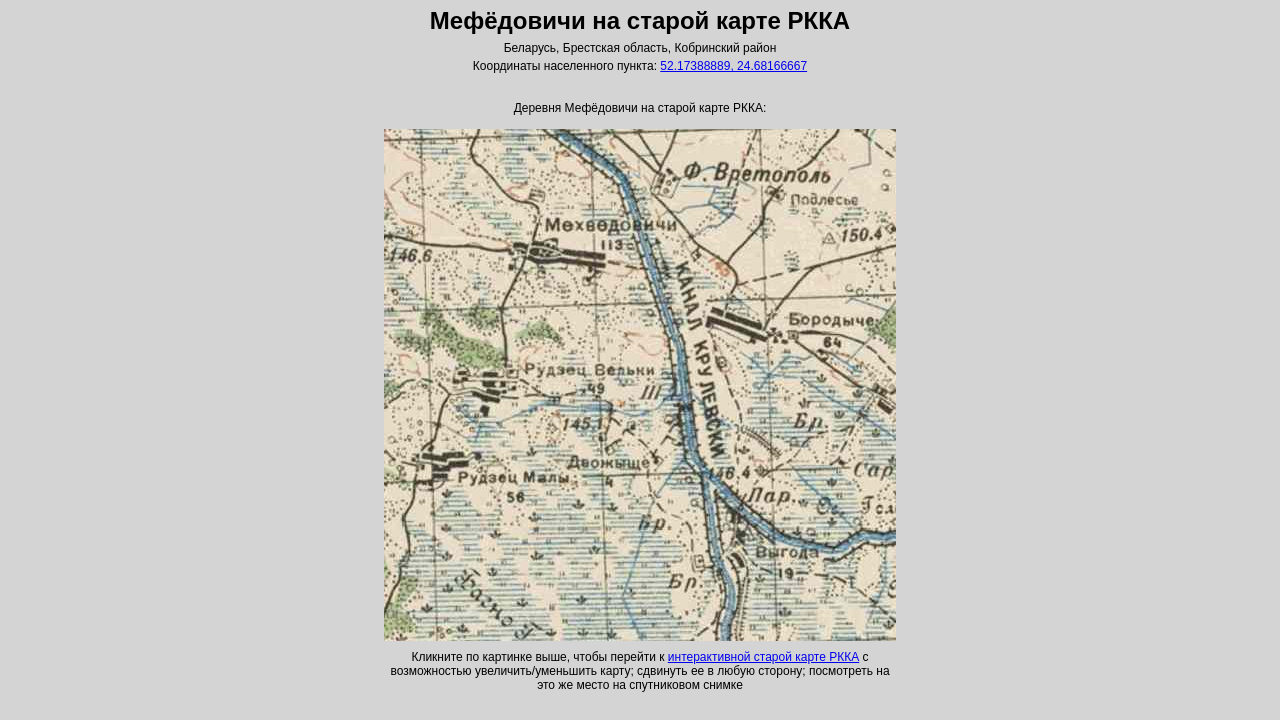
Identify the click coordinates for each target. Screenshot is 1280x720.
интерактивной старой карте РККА (763, 657)
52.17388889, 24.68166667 (733, 66)
